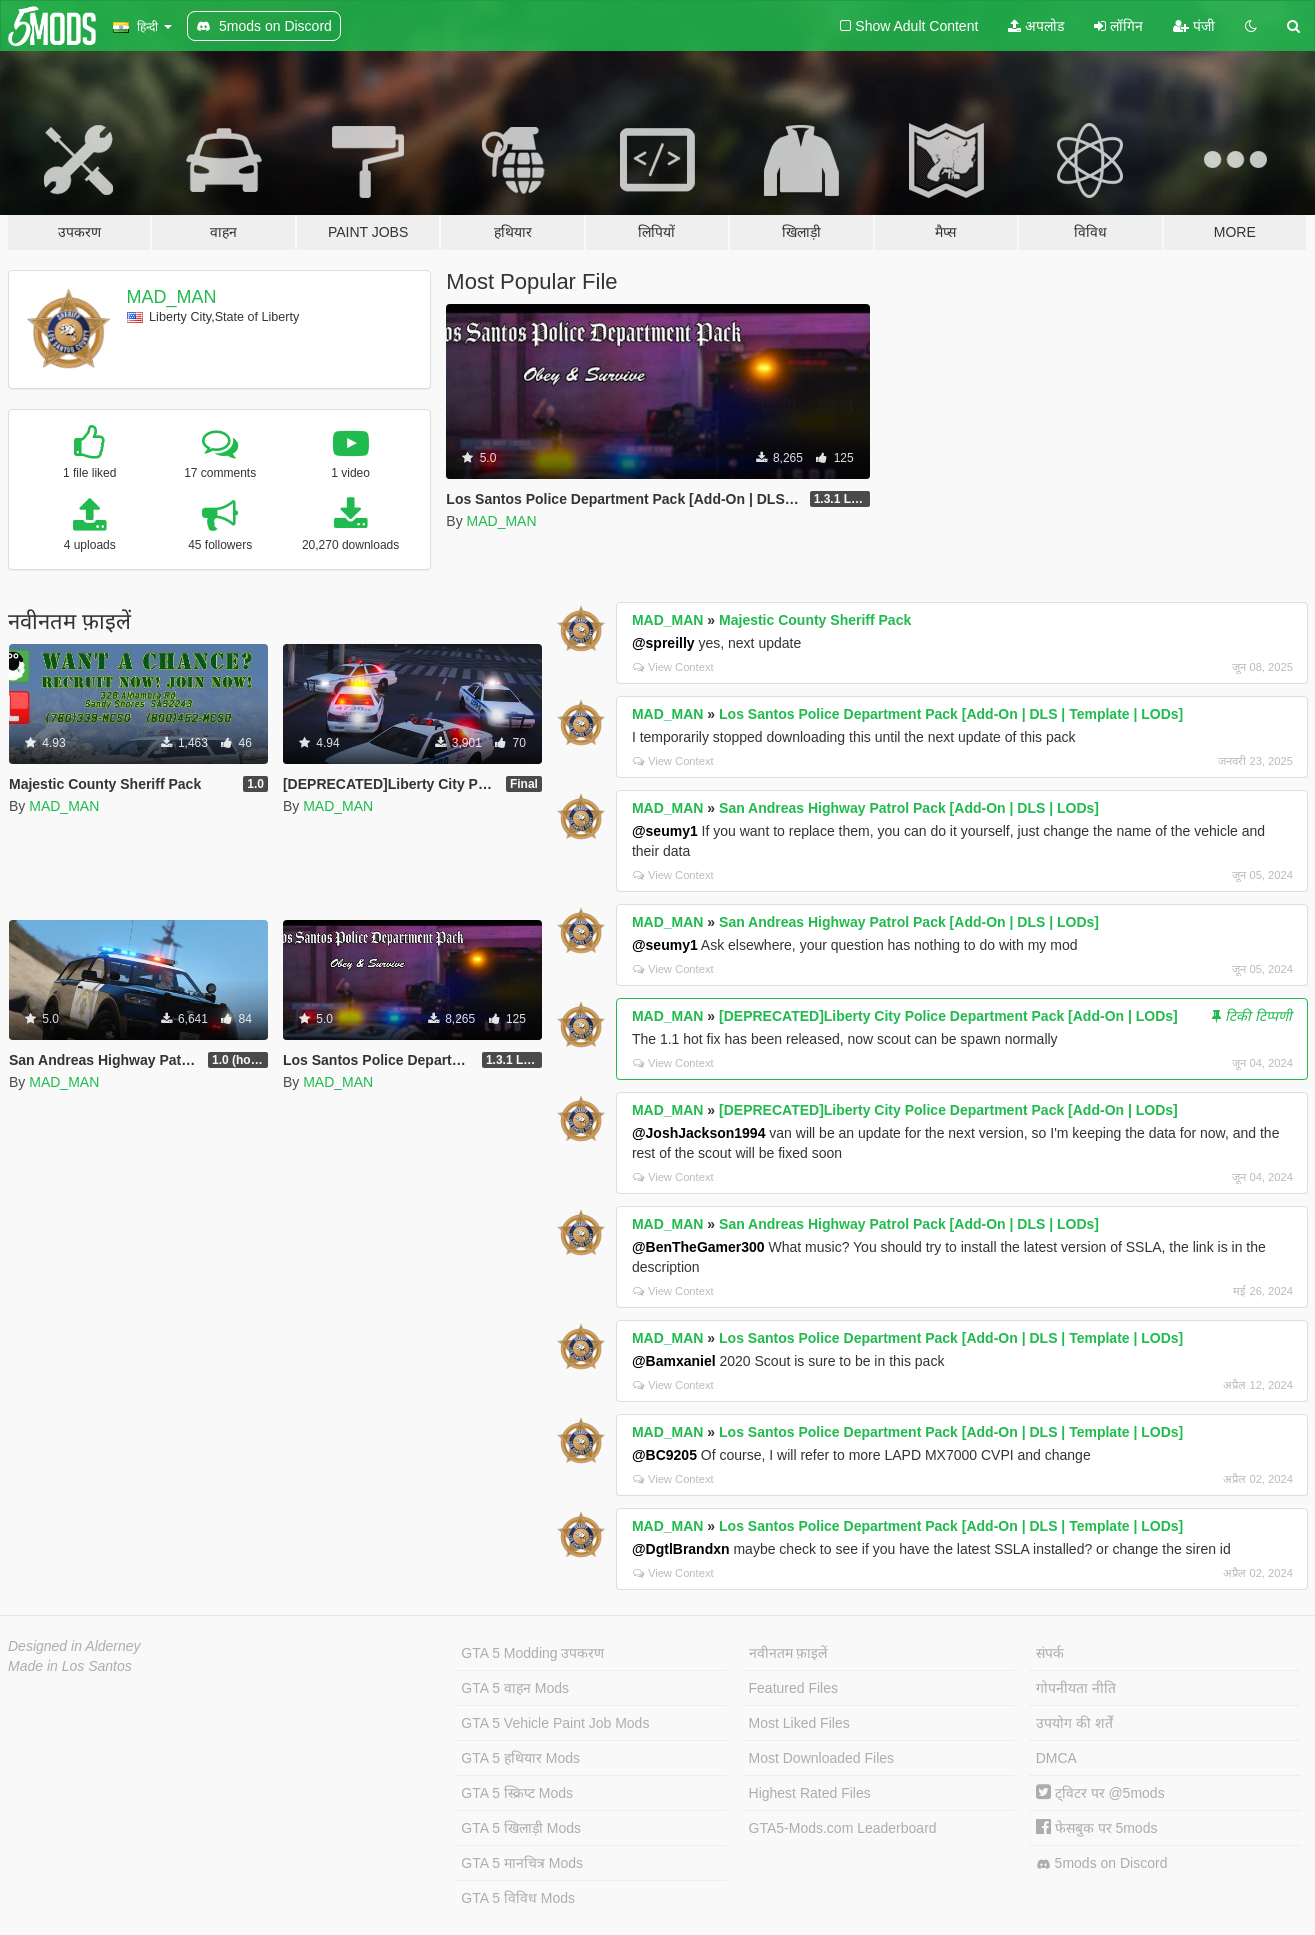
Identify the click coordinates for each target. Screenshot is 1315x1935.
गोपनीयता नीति (1076, 1688)
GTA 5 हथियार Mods (520, 1758)
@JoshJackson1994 (699, 1133)
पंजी (1194, 26)
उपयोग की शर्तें (1074, 1723)
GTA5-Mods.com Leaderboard (843, 1828)
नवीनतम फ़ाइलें (788, 1653)
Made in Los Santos (70, 1666)
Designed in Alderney (74, 1646)
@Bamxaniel (674, 1361)
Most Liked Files (799, 1723)
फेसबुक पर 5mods (1097, 1828)
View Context (673, 667)
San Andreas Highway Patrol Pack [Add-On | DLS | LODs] (909, 808)
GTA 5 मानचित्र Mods (522, 1863)
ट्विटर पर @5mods (1100, 1793)
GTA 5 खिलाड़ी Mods (521, 1828)
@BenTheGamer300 (698, 1247)
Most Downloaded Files (822, 1758)
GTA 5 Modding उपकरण (532, 1653)
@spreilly (663, 643)
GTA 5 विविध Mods (518, 1898)
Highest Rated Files (810, 1793)
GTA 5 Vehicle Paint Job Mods (555, 1723)
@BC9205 (664, 1455)
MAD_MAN (172, 297)
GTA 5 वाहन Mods (515, 1688)
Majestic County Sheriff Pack (815, 620)
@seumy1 (665, 831)
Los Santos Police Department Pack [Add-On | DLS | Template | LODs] (951, 714)
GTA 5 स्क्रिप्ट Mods (517, 1793)
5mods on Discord (1102, 1863)
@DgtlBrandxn (681, 1549)
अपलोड (1036, 26)
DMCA (1056, 1758)
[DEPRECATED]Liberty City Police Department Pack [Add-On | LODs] (948, 1016)
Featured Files (793, 1688)
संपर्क (1050, 1653)
